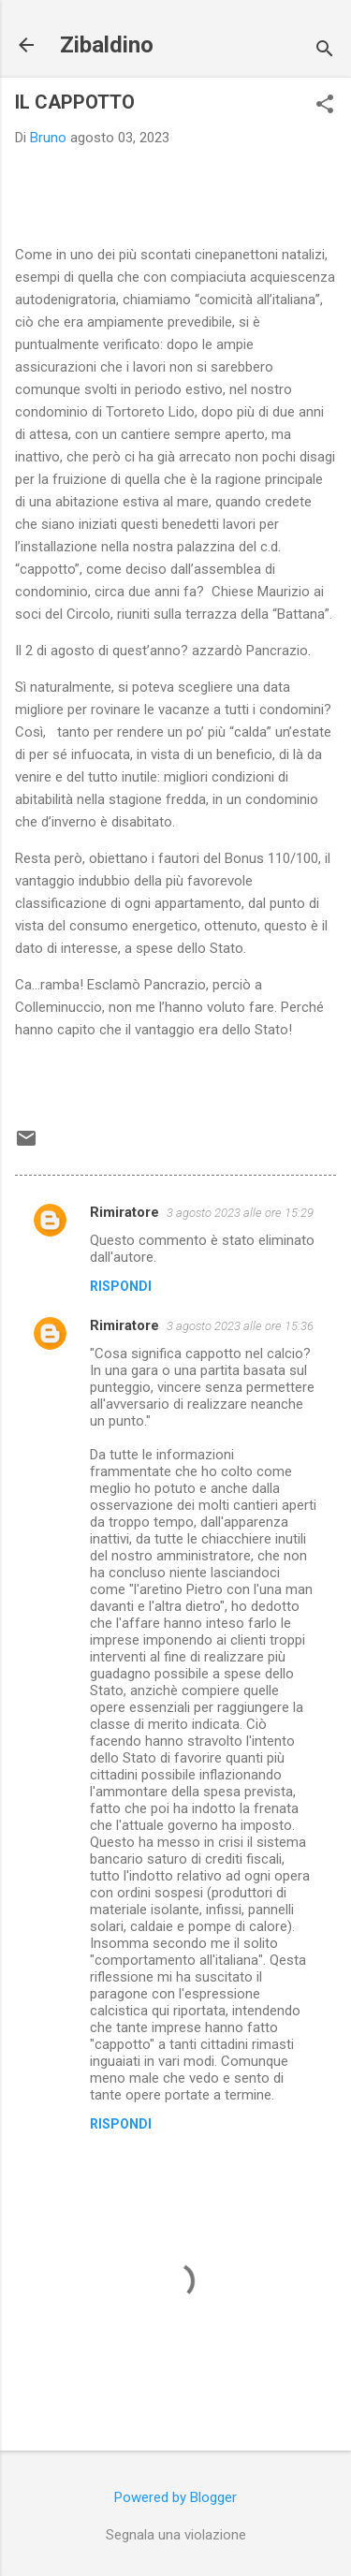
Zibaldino (107, 45)
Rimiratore (124, 1212)
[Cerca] (325, 51)
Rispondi (121, 1286)
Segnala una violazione (176, 2534)
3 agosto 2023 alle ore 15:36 (240, 1326)
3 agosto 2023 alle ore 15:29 (240, 1213)
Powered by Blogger (175, 2497)
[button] (325, 106)
